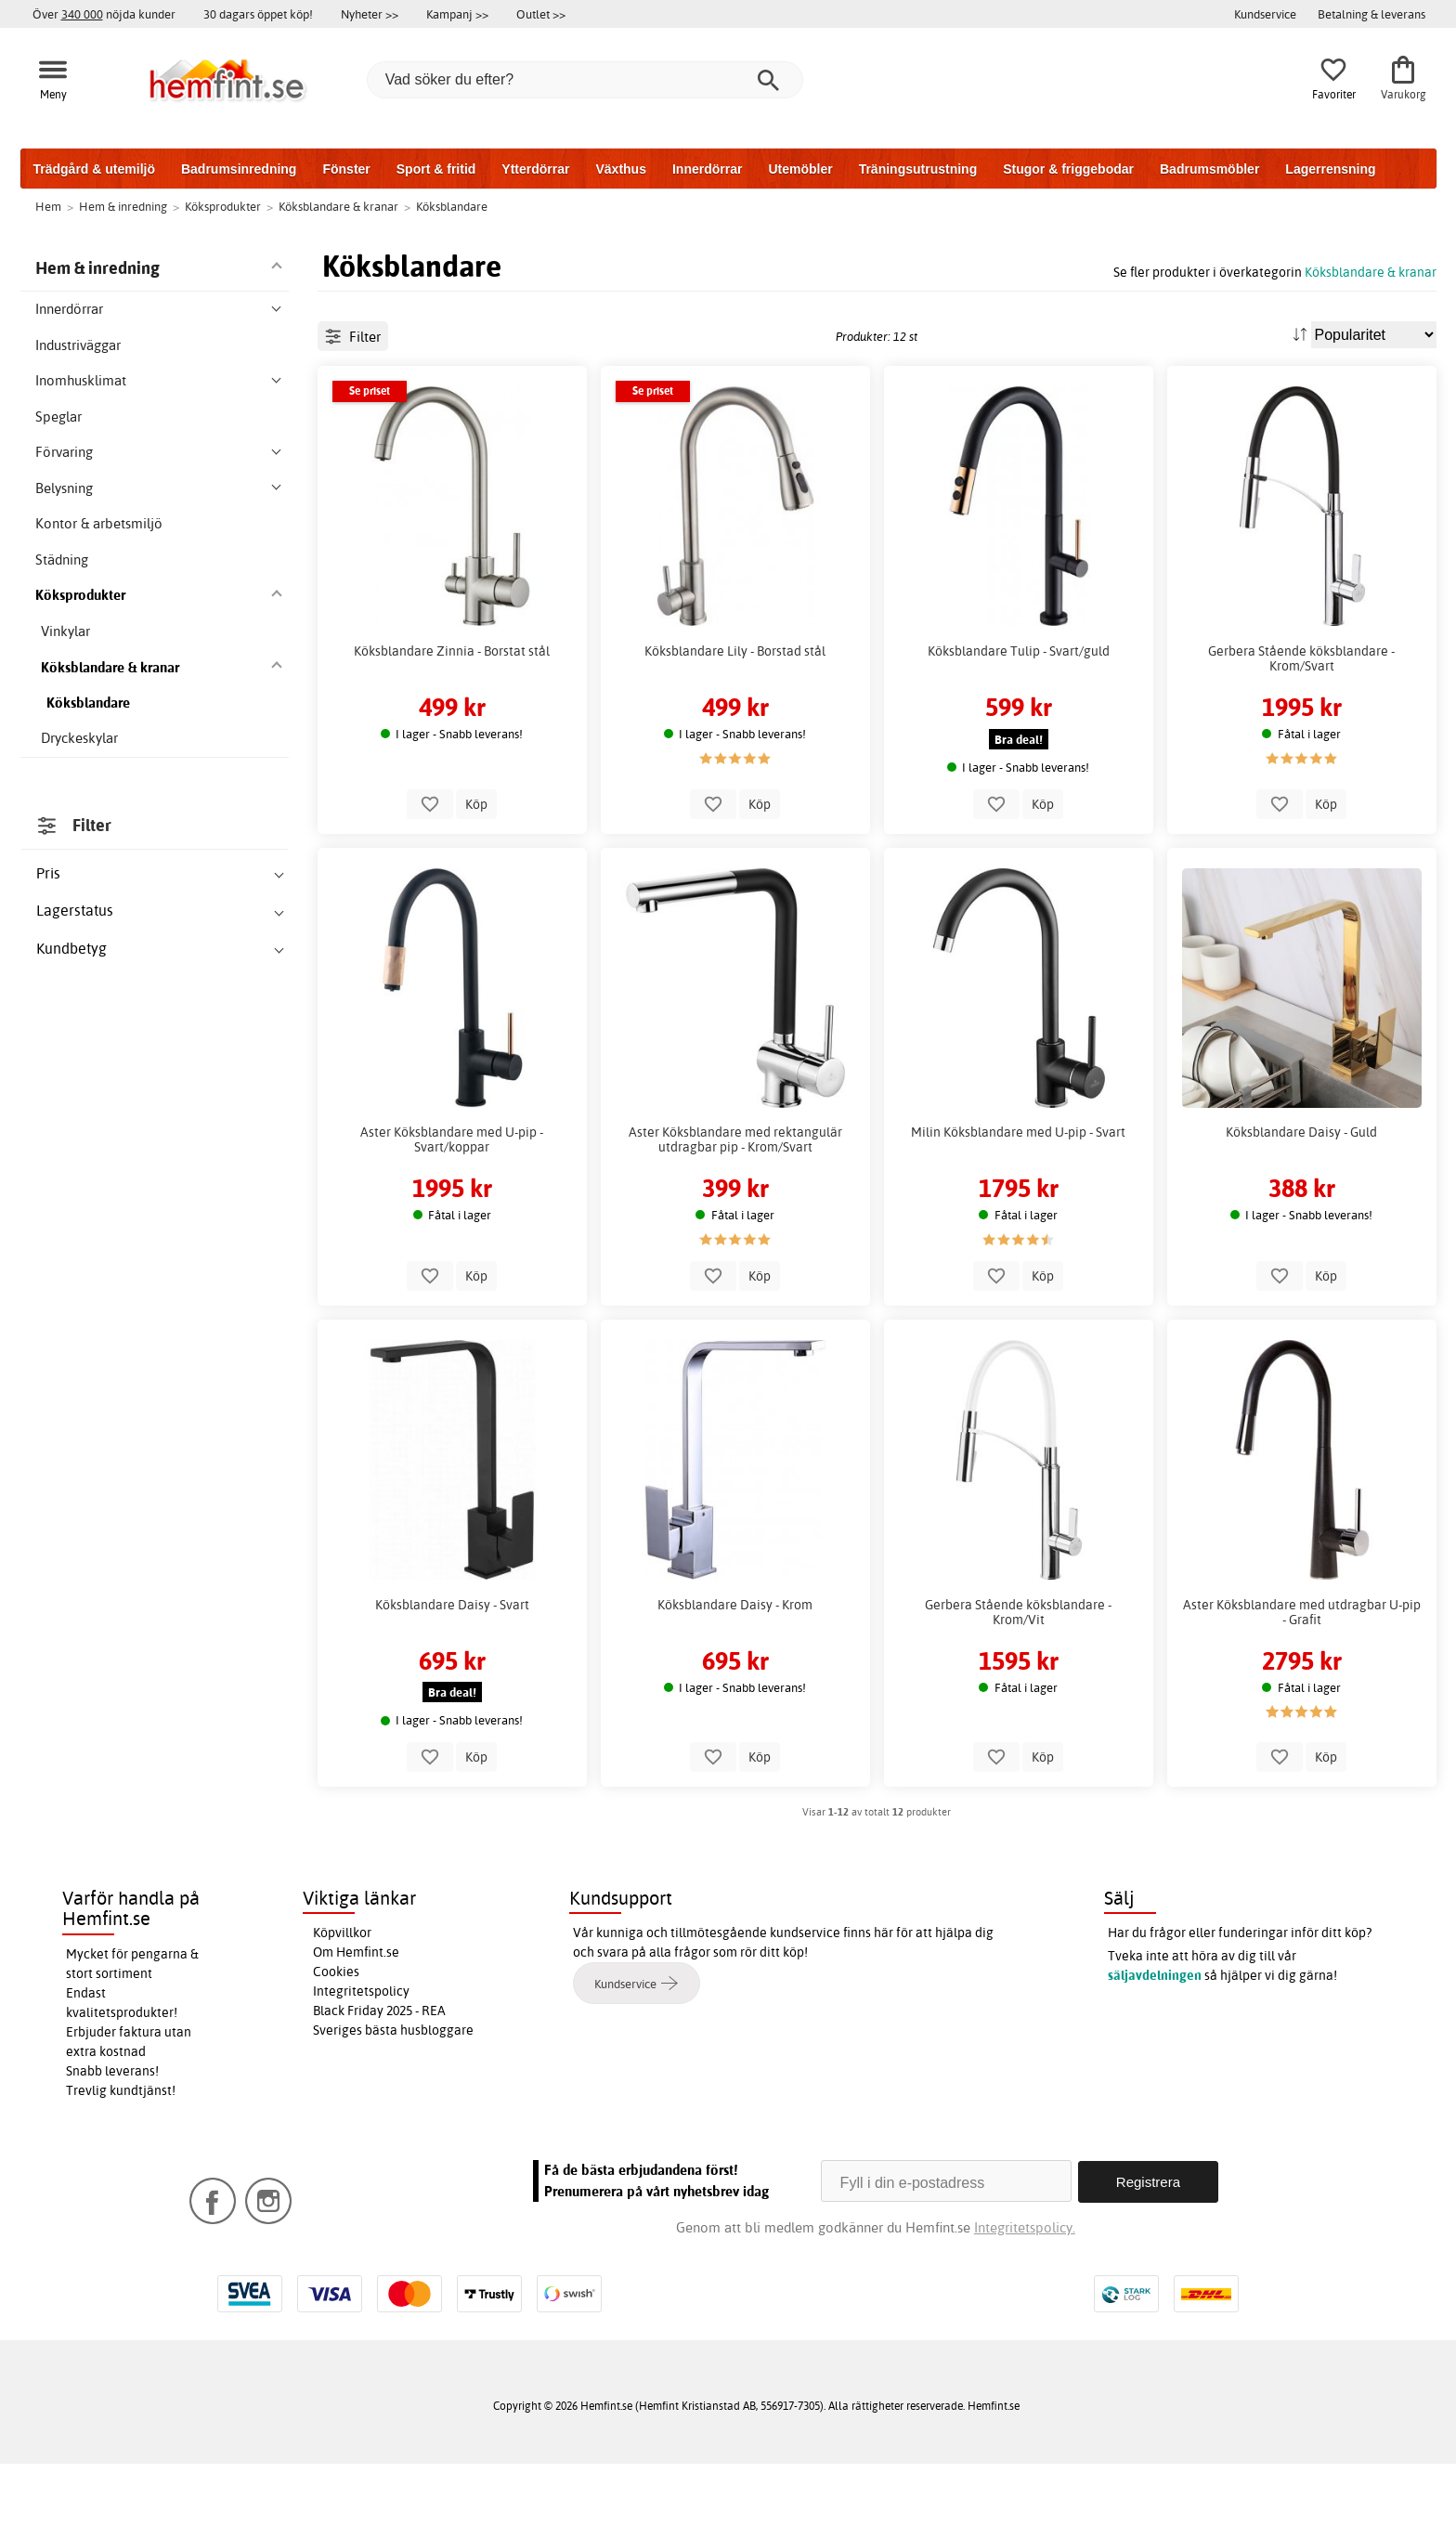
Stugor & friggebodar (1068, 169)
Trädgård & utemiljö (94, 169)
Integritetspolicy (361, 2054)
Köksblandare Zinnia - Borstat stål (452, 713)
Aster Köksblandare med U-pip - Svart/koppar (451, 1202)
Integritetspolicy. (1024, 2288)
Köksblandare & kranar (1370, 271)
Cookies (336, 2034)
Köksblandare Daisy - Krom (734, 1666)
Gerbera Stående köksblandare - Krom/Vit (1018, 1674)
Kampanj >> (457, 14)
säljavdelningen (1155, 2038)
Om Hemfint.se (356, 2015)
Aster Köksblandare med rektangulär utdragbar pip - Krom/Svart (735, 1202)
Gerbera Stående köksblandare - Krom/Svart (1301, 720)
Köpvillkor (342, 1995)
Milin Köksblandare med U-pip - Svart (1018, 1195)
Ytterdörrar (535, 169)
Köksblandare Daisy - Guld (1301, 1195)
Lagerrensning (1330, 169)
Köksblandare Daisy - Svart (452, 1666)
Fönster (346, 169)
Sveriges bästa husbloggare (393, 2093)
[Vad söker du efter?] (585, 79)
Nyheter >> (369, 14)
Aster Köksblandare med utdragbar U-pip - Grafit (1302, 1674)
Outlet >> (541, 14)
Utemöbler (800, 169)
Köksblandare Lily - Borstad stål (735, 713)
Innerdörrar (707, 169)
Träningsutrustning (918, 169)
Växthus (620, 169)
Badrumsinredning (238, 169)
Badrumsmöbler (1209, 169)
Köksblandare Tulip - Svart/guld (1019, 713)
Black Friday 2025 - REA (379, 2073)
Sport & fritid (436, 169)
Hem (48, 206)
